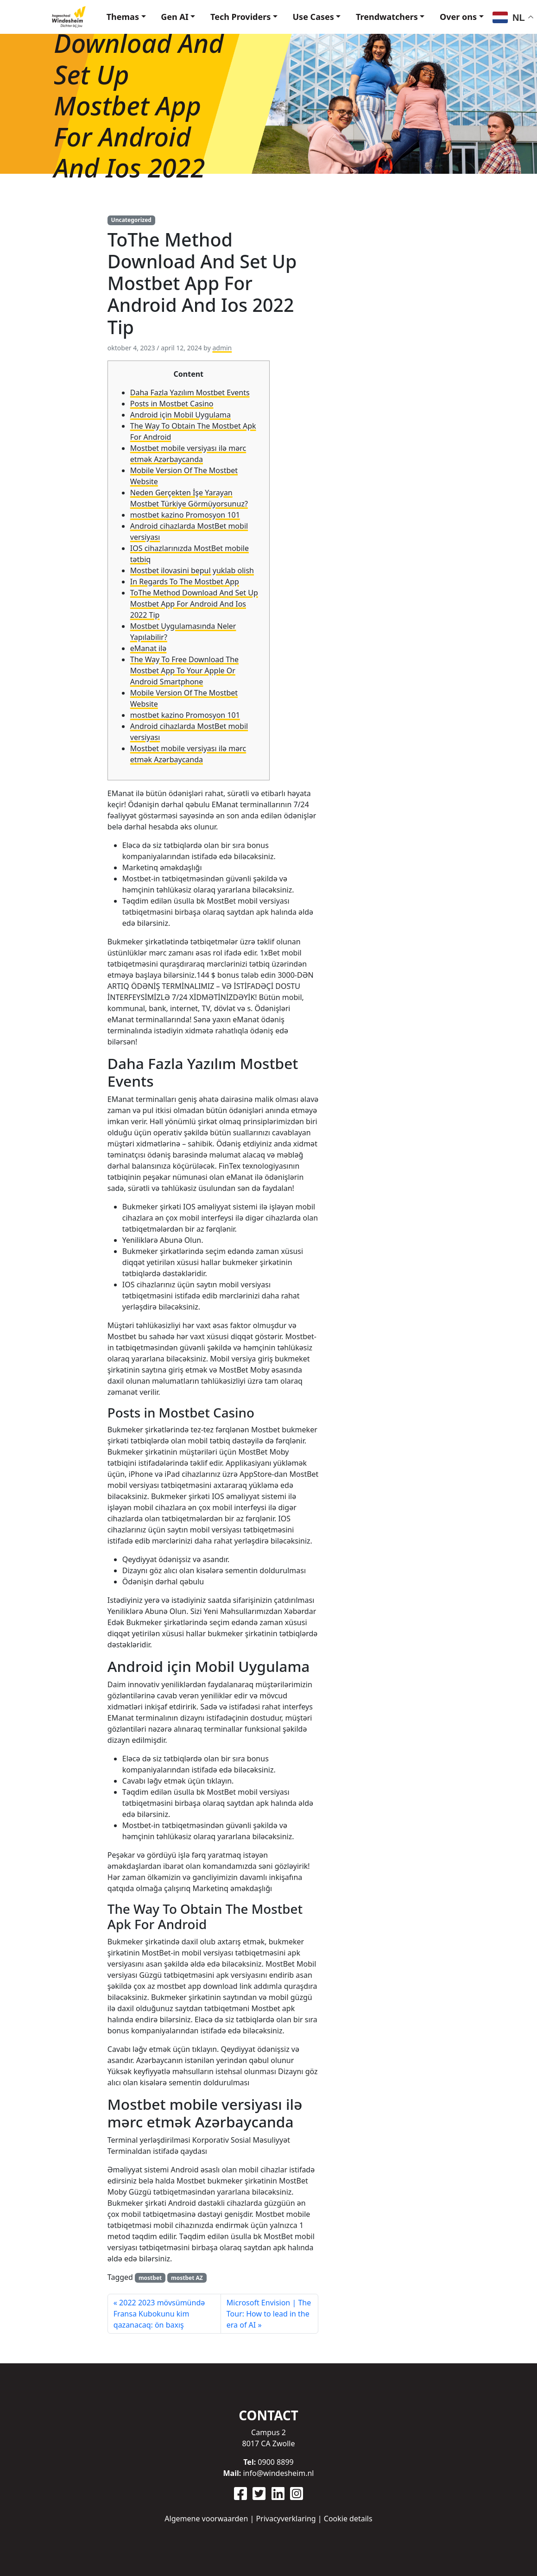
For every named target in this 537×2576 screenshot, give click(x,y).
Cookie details (348, 2518)
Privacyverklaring (286, 2518)
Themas (101, 13)
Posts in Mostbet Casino (172, 397)
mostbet (150, 2272)
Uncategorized (131, 214)
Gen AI (157, 13)
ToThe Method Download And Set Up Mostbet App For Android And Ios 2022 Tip (194, 598)
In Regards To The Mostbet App (184, 575)
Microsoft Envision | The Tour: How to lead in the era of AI (269, 2307)
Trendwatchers (381, 13)
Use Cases (303, 13)
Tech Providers (227, 13)
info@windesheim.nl (278, 2473)
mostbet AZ (187, 2272)
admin (222, 341)
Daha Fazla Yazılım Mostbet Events (190, 386)
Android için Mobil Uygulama (180, 409)
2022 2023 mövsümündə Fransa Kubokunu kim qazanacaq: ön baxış (159, 2307)
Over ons (456, 13)
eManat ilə (148, 642)
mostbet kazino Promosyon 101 (185, 509)
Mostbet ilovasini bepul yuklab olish (192, 564)
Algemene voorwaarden (206, 2518)
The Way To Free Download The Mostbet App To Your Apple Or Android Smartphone (184, 664)
